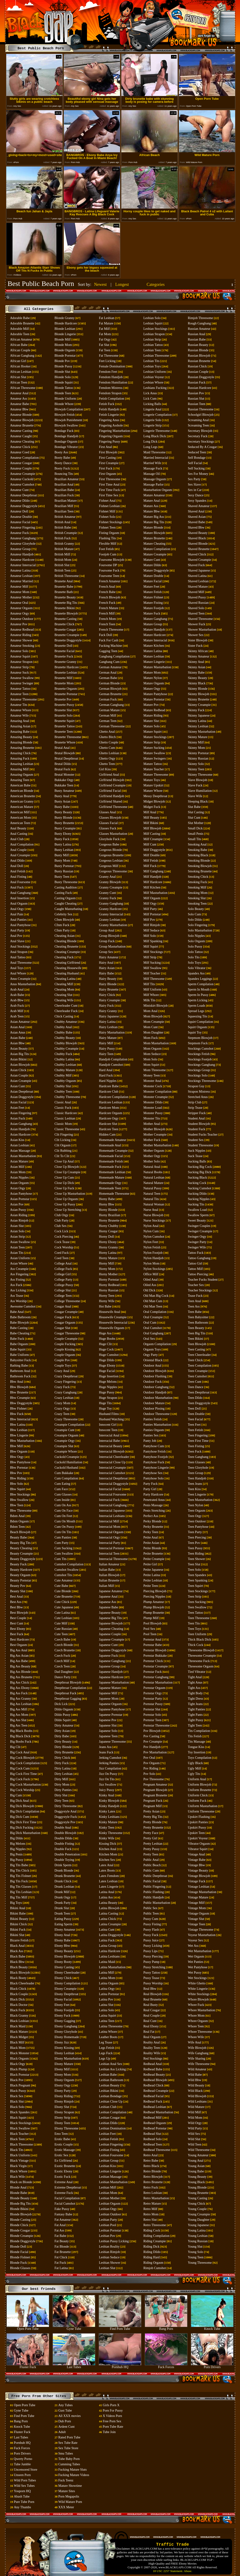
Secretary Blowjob (200, 431)
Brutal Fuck (62, 769)
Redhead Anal (152, 2064)
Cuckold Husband (66, 1467)
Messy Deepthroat (155, 796)
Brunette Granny (65, 662)
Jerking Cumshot (110, 1757)
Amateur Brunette (22, 425)
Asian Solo (17, 1231)
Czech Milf (62, 1661)
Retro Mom (151, 2214)
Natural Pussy (152, 1188)
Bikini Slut (17, 1935)
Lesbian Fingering (111, 2144)
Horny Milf (106, 1263)
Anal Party (17, 930)
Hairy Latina (107, 1021)
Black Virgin (18, 2166)
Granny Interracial (111, 914)
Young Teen (196, 2257)
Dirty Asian (62, 1731)
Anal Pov (16, 936)
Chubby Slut (63, 1086)
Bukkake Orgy (64, 780)
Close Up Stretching (68, 1210)
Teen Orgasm (196, 1510)
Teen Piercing (197, 1537)
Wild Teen (194, 2144)
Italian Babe (107, 1569)
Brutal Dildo (63, 764)
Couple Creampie (66, 1338)
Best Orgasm (18, 1645)
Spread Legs (196, 1011)
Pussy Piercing (153, 1956)
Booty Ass (61, 452)
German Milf (107, 715)
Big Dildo (16, 1838)
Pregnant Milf (152, 1806)
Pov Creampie (152, 1741)
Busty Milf (62, 855)
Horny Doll (106, 1236)
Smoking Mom (197, 893)
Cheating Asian (65, 936)
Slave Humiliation (200, 790)
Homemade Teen (110, 1188)
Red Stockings (152, 2058)
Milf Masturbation (155, 893)
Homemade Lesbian (112, 1172)
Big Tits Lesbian (21, 1892)
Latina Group (107, 1945)
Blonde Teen (63, 393)
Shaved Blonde (198, 543)
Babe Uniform (19, 1355)
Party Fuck (150, 1483)
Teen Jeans (195, 1483)
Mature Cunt (151, 559)
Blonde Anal (18, 2187)
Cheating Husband (67, 973)
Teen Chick (195, 1360)
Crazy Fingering (65, 1381)
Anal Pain (16, 914)
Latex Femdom (109, 1876)
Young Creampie (199, 2214)
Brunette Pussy (64, 705)
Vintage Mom (197, 1908)
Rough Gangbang (199, 323)
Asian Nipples (19, 1177)
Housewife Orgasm (111, 1328)
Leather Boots (108, 2037)
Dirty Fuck (62, 1763)
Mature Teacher (153, 769)
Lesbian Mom (108, 2193)
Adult (62, 2432)
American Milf (20, 812)
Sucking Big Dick (199, 1172)
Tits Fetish (195, 1736)
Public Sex (150, 1908)
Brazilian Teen (64, 511)
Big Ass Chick (19, 1682)
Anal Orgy (17, 909)
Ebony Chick (63, 1978)
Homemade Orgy (110, 1183)
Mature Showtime (70, 2485)
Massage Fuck (152, 468)
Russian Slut (196, 398)
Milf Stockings (153, 952)
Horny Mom (107, 1269)
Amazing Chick (20, 753)
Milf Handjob (152, 876)
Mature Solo (151, 726)
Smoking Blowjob (200, 866)
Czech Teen (62, 1666)
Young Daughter (198, 2219)
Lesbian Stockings (155, 328)
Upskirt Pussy (197, 1827)
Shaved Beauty (197, 533)
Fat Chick (61, 2257)
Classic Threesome (67, 1129)
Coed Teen (62, 1258)
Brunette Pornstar (66, 694)
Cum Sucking (64, 1548)
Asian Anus (17, 1032)
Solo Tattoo (195, 952)
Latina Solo (106, 2010)
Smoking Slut (197, 898)
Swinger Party (197, 1242)
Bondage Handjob (66, 436)
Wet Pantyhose (197, 1967)
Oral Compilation (154, 1312)
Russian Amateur (199, 328)
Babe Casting (19, 1328)
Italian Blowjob (109, 1575)
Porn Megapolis (68, 2496)
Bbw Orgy (17, 1457)
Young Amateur (198, 2155)
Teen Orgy (195, 1516)
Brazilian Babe (64, 490)
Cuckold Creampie (67, 1457)
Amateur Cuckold (21, 479)
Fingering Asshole (111, 425)
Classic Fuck (63, 1107)
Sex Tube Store (68, 2448)
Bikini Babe (18, 1913)
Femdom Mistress (111, 388)
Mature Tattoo (152, 764)
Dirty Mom (62, 1784)
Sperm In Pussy (198, 995)
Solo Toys (194, 962)
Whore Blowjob (198, 1999)
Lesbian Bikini (108, 2091)
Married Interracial (155, 457)
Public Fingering (154, 1886)
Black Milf (17, 2042)
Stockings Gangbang (201, 1064)
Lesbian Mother (109, 2198)
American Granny (22, 801)
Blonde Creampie (21, 2236)
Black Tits (16, 2150)
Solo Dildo (195, 919)
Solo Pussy (195, 946)
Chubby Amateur (66, 1021)
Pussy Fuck (150, 1935)
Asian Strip (17, 1236)
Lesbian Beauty (109, 2085)
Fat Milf (104, 328)
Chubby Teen (63, 1091)
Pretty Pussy (151, 1849)
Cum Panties (63, 1537)
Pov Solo (149, 1774)
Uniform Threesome (201, 1811)
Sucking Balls (197, 1161)
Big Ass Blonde (20, 1672)
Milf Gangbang (153, 871)
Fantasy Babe (63, 2214)
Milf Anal (149, 812)
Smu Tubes (65, 2453)
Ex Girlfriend (63, 2160)
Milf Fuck (149, 866)
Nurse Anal (150, 1210)
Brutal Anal (62, 748)
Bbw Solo (16, 1483)
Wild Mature (196, 2107)
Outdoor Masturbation (158, 1398)
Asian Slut (17, 1226)
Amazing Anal (19, 721)
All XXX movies (69, 2416)
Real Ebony (151, 2026)
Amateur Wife (19, 715)
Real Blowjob (152, 1994)
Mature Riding (153, 715)
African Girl (18, 361)
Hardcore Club (108, 1091)
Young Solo (195, 2252)
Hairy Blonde (108, 984)
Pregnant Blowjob (155, 1790)
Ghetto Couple (108, 742)
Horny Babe (107, 1199)
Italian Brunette (109, 1580)
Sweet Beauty (197, 1220)
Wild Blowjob (197, 2096)
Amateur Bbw (19, 409)
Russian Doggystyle (201, 377)
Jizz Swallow (107, 1784)
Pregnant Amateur (155, 1784)
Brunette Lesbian (66, 672)
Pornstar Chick (153, 1661)
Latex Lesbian (108, 1881)
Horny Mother (108, 1274)
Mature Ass (150, 506)
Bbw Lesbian (18, 1430)
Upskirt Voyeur (198, 1838)
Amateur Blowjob (22, 420)
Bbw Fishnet (18, 1408)
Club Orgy (61, 1215)
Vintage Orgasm (198, 1913)
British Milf (62, 554)
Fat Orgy (105, 339)
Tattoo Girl (195, 1263)
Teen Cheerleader (199, 1355)
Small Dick (195, 828)
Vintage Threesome (200, 1929)
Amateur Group (20, 549)
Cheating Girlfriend (67, 962)
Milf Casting (151, 833)
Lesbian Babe (108, 2074)
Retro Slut (150, 2219)
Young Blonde (197, 2187)
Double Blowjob (65, 1833)
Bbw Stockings (20, 1494)
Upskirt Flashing (199, 1817)
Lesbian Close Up (110, 2101)
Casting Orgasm (65, 898)
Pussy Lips (150, 1951)
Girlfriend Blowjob (111, 780)
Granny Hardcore (110, 909)
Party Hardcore (153, 1494)
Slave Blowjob (197, 780)
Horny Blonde (108, 1210)
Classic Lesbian (65, 1118)
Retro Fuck (150, 2187)
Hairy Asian (107, 968)
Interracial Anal (109, 1435)
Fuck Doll (105, 635)
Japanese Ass (107, 1602)
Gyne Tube (74, 2327)
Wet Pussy (194, 1972)
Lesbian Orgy (108, 2209)
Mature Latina (152, 651)
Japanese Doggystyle (113, 1650)
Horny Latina (107, 1252)
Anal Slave (17, 941)
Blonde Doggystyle (23, 2241)
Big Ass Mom (19, 1714)
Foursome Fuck (109, 570)
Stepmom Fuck (198, 1043)
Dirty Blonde (63, 1747)
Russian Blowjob (199, 355)
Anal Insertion (19, 898)
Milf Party (150, 909)
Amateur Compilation (24, 457)
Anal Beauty (18, 828)
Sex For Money (198, 474)
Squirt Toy (195, 1032)
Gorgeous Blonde (110, 850)
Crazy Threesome (66, 1419)
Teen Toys (194, 1629)
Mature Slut (151, 721)
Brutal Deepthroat (66, 758)
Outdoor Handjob (154, 1392)
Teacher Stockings (200, 1290)
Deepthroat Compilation (70, 1688)
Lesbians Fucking (155, 388)
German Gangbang (111, 705)
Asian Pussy (18, 1210)
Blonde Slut (62, 371)
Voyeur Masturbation (201, 1935)
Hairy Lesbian (108, 1027)
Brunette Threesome (68, 737)
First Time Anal (109, 484)
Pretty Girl (150, 1838)
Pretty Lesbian (152, 1843)
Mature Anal (151, 500)
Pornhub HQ (120, 2366)
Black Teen (17, 2139)
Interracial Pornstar (111, 1548)
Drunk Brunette (65, 1876)
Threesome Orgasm (201, 1666)
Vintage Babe (197, 1860)
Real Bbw (149, 1988)
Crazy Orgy (62, 1408)
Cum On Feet (63, 1516)
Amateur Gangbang (23, 538)
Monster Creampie (155, 1097)
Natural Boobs (152, 1172)
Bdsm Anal (17, 1516)
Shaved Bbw (196, 527)
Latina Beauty (108, 1902)
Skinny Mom (196, 748)
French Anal (107, 586)
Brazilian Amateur (67, 479)
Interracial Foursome (112, 1494)
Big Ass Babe (19, 1661)
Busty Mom (62, 860)
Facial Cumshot (65, 2203)
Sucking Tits (196, 1204)
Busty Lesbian (64, 850)
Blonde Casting (20, 2219)
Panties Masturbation (157, 1424)
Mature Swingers (154, 758)
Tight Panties (196, 1709)
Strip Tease (195, 1107)
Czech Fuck (62, 1655)
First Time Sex (108, 495)
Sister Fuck (195, 645)
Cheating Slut (64, 995)
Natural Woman (153, 1204)
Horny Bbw (106, 1204)
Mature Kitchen (153, 645)
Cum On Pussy (64, 1526)
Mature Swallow (154, 753)
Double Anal (63, 1827)
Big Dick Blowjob (22, 1806)
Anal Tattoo (17, 957)
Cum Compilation (66, 1478)
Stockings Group (199, 1070)
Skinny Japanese (199, 715)
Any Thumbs (22, 2507)
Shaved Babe (196, 522)
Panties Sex (151, 1435)
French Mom (107, 619)
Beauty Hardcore (21, 1569)
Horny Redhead (109, 1285)
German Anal (107, 672)
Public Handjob (153, 1897)
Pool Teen (149, 1634)
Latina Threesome (111, 2026)
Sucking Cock (197, 1183)
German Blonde (109, 683)
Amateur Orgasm (21, 608)
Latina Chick (107, 1919)
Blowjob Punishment (68, 420)
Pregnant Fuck (152, 1800)
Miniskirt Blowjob (155, 1005)
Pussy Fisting (152, 1924)
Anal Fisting (18, 876)
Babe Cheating (19, 1333)
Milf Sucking (152, 962)
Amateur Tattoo (20, 688)
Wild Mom (195, 2117)
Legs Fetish (106, 2048)
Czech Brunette (65, 1650)
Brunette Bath (64, 592)
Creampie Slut (64, 1446)
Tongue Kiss (196, 1747)
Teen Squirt (195, 1586)
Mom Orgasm (152, 1048)
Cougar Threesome (67, 1333)
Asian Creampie (20, 1081)
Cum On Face (64, 1510)
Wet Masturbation (199, 1951)
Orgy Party (150, 1355)
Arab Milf (16, 1011)
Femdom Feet (108, 371)
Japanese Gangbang (112, 1661)
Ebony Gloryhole (66, 2031)
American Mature (21, 807)
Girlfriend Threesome (113, 807)
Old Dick (149, 1290)
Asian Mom (18, 1172)
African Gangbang (22, 355)
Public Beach (152, 1865)
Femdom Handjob (111, 377)
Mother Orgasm (153, 1150)
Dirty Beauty (63, 1741)
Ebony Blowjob (65, 1956)
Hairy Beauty (107, 979)
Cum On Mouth (65, 1521)
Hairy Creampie (109, 1000)
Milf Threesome (153, 979)
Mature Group (152, 624)
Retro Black (151, 2166)
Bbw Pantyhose (20, 1462)
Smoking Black (198, 855)
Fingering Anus (109, 420)
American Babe (20, 785)
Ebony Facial (63, 1999)
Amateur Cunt (19, 490)
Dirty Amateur (64, 1725)
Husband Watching (111, 1419)
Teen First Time (198, 1441)
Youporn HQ (22, 2491)
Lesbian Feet (107, 2133)
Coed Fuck (62, 1252)
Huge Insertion (109, 1376)
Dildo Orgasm (64, 1709)
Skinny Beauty (197, 678)
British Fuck (63, 538)
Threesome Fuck (199, 1661)
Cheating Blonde (66, 941)
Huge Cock (106, 1349)
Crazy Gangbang (65, 1392)
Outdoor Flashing (154, 1376)
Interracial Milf (109, 1521)
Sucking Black (197, 1177)
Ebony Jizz (62, 2042)
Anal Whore (18, 973)
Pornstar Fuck (152, 1672)
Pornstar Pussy (153, 1704)
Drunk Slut (62, 1908)
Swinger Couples (199, 1226)
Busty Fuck (62, 839)
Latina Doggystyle (111, 1935)
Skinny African (198, 651)
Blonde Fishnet (20, 2257)
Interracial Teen (109, 1553)
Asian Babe (17, 1038)
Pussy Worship (153, 1983)
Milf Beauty (151, 817)
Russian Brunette (199, 361)
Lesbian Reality (109, 2246)
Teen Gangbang (198, 1457)
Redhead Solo (152, 2139)
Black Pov (17, 2080)
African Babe (19, 345)
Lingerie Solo (152, 420)
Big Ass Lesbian (21, 1704)
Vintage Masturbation (202, 1892)
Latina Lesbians (109, 1956)
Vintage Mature (198, 1897)
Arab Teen (17, 1016)
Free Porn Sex (112, 2421)
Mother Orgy (151, 1156)
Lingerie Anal (152, 409)
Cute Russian (63, 1629)
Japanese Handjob (111, 1672)
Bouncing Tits (64, 474)
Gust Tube (65, 2410)
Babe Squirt (18, 1349)
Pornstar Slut (151, 1709)
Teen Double (196, 1414)
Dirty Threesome (66, 1806)
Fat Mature (106, 323)
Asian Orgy (17, 1188)
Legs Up (104, 2058)
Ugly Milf (194, 1768)
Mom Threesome (154, 1070)
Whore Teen (196, 2026)
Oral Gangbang (153, 1333)
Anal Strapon (18, 952)
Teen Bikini (195, 1338)
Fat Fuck (60, 2262)
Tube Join (109, 2432)
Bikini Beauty (19, 1919)
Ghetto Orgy (107, 758)
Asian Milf (17, 1167)
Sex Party (194, 479)
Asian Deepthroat (21, 1091)
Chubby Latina (64, 1059)
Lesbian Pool (107, 2225)
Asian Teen (17, 1247)
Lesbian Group (109, 2160)
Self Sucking (196, 468)
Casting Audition (66, 887)
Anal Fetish (17, 871)
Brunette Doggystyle (68, 640)
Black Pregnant (20, 2085)
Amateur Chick (20, 447)
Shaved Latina (197, 576)
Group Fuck (107, 941)
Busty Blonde (64, 817)
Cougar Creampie (66, 1312)
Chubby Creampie (66, 1048)
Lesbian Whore (153, 382)
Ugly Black (195, 1763)
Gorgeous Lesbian (111, 860)
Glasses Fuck (107, 828)
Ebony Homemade (67, 2037)
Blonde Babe (18, 2193)
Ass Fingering (19, 1274)
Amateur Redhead (22, 629)
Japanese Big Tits (110, 1618)
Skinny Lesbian (198, 726)
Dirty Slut (61, 1795)
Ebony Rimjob (64, 2101)
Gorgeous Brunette (111, 855)
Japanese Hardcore (111, 1677)
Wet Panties (195, 1962)
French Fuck (107, 602)
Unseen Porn (22, 2475)
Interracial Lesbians (112, 1516)
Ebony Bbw (62, 1945)
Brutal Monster (64, 774)
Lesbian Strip (152, 339)
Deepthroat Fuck (65, 1693)
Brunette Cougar (65, 629)
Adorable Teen (19, 334)
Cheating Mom (64, 989)
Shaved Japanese (199, 570)
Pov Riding (150, 1768)
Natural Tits (151, 1199)
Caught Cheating (66, 903)
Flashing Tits (107, 538)
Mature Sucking (153, 748)
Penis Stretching (154, 1510)
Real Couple (151, 2015)
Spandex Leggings (200, 979)
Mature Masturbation (157, 667)
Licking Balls (152, 404)
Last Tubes (74, 2366)
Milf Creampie (153, 839)
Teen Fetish (195, 1430)
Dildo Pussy (62, 1714)
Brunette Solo (64, 715)
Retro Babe (150, 2160)
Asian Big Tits (19, 1054)
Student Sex (196, 1140)
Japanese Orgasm (110, 1704)
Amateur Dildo (20, 500)
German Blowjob (110, 688)
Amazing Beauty (21, 737)
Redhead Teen (152, 2144)
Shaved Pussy (197, 597)
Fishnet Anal (107, 500)
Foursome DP (108, 565)
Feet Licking (107, 361)
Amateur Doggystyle (23, 506)
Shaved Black (197, 538)
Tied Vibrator (196, 1672)
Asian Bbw (17, 1043)
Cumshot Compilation (69, 1564)
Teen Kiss (194, 1489)
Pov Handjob (152, 1747)
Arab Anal (17, 989)
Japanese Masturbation (114, 1682)
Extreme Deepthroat (68, 2187)
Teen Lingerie (197, 1494)
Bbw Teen (16, 1505)
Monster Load (152, 1107)
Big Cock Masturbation (25, 1784)
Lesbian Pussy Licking (114, 2241)
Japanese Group (109, 1666)
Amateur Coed (19, 452)
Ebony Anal (62, 1935)
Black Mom (18, 2048)
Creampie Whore (66, 1451)
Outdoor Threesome (156, 1414)
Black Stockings (20, 2123)
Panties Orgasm (153, 1430)
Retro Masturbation (156, 2198)
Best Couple (18, 1618)
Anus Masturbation (22, 984)
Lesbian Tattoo (153, 345)
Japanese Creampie (111, 1639)
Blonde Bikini (19, 2209)
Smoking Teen (197, 903)
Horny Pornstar (109, 1279)
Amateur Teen (19, 694)
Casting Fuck (63, 893)
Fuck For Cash (108, 640)
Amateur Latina (20, 570)
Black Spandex (20, 2112)
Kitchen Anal (107, 1849)
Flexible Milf (107, 543)
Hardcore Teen (108, 1129)
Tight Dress (195, 1698)
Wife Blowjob (197, 2048)
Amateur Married (21, 581)
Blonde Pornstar (65, 355)
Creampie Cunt (64, 1430)
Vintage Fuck (196, 1881)
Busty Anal (62, 796)
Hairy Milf (106, 1043)
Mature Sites (66, 2491)
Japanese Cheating (111, 1629)
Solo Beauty (196, 909)
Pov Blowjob (152, 1731)
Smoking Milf (197, 887)
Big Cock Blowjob (22, 1757)
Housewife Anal (109, 1312)
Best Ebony (17, 1629)
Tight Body (195, 1693)
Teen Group (195, 1473)
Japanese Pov (107, 1720)
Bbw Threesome (21, 1510)
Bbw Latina (17, 1424)
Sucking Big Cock (200, 1167)
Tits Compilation (199, 1731)
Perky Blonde (152, 1521)
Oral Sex (149, 1338)
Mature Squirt (152, 731)
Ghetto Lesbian (109, 753)
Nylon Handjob (153, 1258)
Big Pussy (16, 1860)
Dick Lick (61, 1704)
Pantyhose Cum (153, 1446)
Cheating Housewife (68, 968)
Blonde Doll (18, 2246)
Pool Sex (149, 1629)
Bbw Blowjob (19, 1387)
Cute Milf (61, 1623)
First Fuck (105, 468)
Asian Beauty (19, 1048)
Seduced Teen (197, 452)
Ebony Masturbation (68, 2058)
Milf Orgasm (151, 898)
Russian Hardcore (199, 388)
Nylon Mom (151, 1263)
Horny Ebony (108, 1242)
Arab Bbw (17, 1000)
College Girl (63, 1274)
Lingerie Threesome (156, 431)
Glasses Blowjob (110, 817)
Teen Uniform (197, 1634)
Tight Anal (195, 1677)
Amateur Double (21, 517)
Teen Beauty (196, 1328)
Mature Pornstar (154, 699)
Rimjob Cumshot (154, 2268)
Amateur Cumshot (22, 484)
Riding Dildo (152, 2252)
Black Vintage (19, 2160)
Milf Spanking (152, 941)
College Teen (63, 1295)
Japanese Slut (108, 1725)
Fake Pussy (62, 2209)
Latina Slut (106, 2005)
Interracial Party (109, 1543)
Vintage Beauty (198, 1870)
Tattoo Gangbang (199, 1258)
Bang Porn (166, 2327)
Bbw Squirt (17, 1489)
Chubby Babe (64, 1032)
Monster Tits (151, 1118)
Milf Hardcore (152, 882)
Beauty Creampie (21, 1553)
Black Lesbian (19, 2021)
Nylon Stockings (154, 1269)
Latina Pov (106, 1999)
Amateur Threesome (23, 699)
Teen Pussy (195, 1548)
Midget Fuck (151, 807)
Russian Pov (196, 393)
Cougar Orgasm (65, 1322)
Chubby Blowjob (66, 1043)
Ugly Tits (194, 1774)
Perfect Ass (150, 1516)
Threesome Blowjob (201, 1650)
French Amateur (109, 581)
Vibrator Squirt (197, 1849)
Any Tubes (65, 2405)
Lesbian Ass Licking (112, 2069)
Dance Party (63, 1677)
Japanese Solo (108, 1731)
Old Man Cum (152, 1301)
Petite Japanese (153, 1569)
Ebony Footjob (64, 2010)
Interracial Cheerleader (114, 1457)
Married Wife (152, 463)
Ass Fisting (17, 1279)
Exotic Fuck (62, 2176)
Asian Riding (18, 1215)
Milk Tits (149, 1000)
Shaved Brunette (199, 549)
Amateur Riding (20, 635)
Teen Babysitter (198, 1317)
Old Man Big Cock (155, 1295)
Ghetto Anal (107, 731)
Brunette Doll (64, 645)
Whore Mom (196, 2015)
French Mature (108, 608)
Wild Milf (194, 2112)
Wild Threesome (199, 2150)
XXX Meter (66, 2507)
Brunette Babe (64, 586)
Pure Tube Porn (24, 2502)
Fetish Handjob (109, 409)
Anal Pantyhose (20, 925)
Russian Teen (196, 404)
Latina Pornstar (109, 1994)
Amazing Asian (20, 726)
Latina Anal (106, 1892)
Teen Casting (196, 1349)
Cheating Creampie (67, 952)
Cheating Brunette (66, 946)
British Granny (64, 543)
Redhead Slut (152, 2133)
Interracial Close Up (112, 1462)
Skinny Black (197, 683)
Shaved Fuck (196, 565)
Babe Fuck (17, 1338)
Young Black (196, 2182)
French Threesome (111, 629)
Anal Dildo (17, 860)
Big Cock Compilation (25, 1763)
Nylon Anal (151, 1226)
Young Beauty (197, 2176)
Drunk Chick (63, 1881)
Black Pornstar (19, 2074)
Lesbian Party (108, 2219)
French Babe (107, 592)
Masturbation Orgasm (157, 490)
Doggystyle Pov (65, 1822)
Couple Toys (63, 1365)
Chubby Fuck (63, 1054)
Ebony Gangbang (66, 2026)
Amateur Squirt (20, 656)
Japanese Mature (110, 1688)
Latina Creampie (110, 1924)
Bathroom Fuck (20, 1376)
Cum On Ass (63, 1505)
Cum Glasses (63, 1494)
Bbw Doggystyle (21, 1403)
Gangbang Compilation (114, 656)
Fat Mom (105, 334)
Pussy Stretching (154, 1967)
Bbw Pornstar (19, 1467)
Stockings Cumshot (200, 1048)
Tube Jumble (22, 2464)
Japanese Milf (108, 1693)
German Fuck (108, 699)
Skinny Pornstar (198, 753)
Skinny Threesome (200, 774)
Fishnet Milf (107, 511)
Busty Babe (62, 807)
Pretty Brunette (153, 1827)
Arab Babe (17, 995)
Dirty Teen (62, 1800)
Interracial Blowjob (111, 1451)
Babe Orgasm (19, 1344)
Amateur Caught (21, 436)
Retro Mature (152, 2203)
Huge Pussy (107, 1392)
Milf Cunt (149, 844)
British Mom (63, 559)
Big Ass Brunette (21, 1677)
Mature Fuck (151, 613)
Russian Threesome (201, 409)
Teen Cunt (194, 1381)
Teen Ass (194, 1306)
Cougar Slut (62, 1328)
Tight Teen (195, 1725)
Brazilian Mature (66, 500)
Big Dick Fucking (21, 1827)
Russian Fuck (197, 382)
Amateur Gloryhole (23, 543)
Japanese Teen (108, 1736)
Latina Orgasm (108, 1983)
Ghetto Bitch (107, 737)
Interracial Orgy (109, 1537)
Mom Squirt (151, 1064)
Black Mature (19, 2031)
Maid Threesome (154, 452)
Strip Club (194, 1102)
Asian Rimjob (19, 1220)
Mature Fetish (152, 592)
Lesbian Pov (107, 2236)
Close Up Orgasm (66, 1199)
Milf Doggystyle (154, 850)
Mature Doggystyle (156, 570)
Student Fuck (196, 1129)
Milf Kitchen (151, 887)
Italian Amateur (109, 1564)
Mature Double (153, 576)
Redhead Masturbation (158, 2112)
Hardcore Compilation (113, 1097)
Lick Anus (150, 393)
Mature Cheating (154, 543)
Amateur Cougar (21, 463)
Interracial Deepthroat (113, 1478)
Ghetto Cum (107, 748)
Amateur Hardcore (22, 559)
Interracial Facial (110, 1489)
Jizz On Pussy (108, 1774)
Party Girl (149, 1489)
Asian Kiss (17, 1140)
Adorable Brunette (22, 323)
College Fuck (63, 1269)
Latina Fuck (107, 1940)
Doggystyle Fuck (66, 1817)
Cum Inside (62, 1500)
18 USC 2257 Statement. (168, 2571)
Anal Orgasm (19, 903)
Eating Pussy (63, 1919)
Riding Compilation (156, 2236)
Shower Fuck (196, 624)
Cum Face (61, 1489)
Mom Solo (150, 1059)
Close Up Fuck (64, 1188)
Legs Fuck (106, 2053)
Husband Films (109, 1414)
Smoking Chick (198, 876)
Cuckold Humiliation (68, 1462)
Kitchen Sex (107, 1860)
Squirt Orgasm (197, 1027)
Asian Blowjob (20, 1064)
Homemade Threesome (114, 1193)
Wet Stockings (197, 1978)
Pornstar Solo (152, 1714)
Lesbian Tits (151, 361)
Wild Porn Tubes (25, 2480)
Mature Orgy (151, 688)
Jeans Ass (105, 1747)
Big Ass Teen (18, 1725)
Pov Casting (151, 1736)
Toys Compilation (199, 1757)
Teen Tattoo (195, 1612)
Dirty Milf (61, 1779)
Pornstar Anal (152, 1639)
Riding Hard (151, 2257)
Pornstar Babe (152, 1645)
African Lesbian (20, 371)
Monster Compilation (157, 1091)
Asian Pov (17, 1204)
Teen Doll (194, 1408)
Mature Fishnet (153, 597)
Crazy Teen (62, 1414)
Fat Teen (104, 350)
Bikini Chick (18, 1924)
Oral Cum (149, 1322)
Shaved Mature (198, 586)
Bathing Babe (19, 1365)
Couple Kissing (65, 1349)
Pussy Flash (151, 1929)
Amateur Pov (18, 624)
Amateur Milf (19, 586)
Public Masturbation (156, 1902)
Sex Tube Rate (67, 2443)
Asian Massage (20, 1150)
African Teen (18, 382)
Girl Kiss (105, 769)
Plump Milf (151, 1618)
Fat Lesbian (106, 318)
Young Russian (198, 2241)
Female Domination (112, 366)
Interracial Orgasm (111, 1532)
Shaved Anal (196, 511)
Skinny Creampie (199, 705)
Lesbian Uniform (154, 371)
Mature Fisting (153, 602)
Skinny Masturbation (201, 731)
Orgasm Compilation (157, 1344)
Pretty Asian (151, 1811)
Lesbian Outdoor (110, 2214)
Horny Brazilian (109, 1215)
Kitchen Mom (108, 1854)
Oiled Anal (150, 1279)
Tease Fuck (195, 1295)
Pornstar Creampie (155, 1666)
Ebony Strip (62, 2117)
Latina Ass (106, 1897)
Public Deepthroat (155, 1876)
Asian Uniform (20, 1258)
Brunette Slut (63, 710)
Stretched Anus (198, 1097)
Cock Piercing (64, 1236)
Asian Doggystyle (22, 1097)
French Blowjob (109, 597)
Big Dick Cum (19, 1817)
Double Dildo (64, 1838)
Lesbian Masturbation (113, 2182)
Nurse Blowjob (153, 1215)
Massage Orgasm (154, 479)
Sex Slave (194, 484)
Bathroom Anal (20, 1371)
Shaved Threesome (200, 619)
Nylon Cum (151, 1231)
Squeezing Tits (197, 1016)
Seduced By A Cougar (202, 447)
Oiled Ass (149, 1285)
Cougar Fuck (63, 1317)
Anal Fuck (17, 887)
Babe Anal (17, 1312)
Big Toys (16, 1902)
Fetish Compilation (111, 398)
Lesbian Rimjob (109, 2252)
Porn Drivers (212, 2366)
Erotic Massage (65, 2150)
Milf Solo (149, 936)
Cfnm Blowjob (64, 919)
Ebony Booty (63, 1962)
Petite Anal (150, 1537)
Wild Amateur (197, 2069)
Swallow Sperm (198, 1215)
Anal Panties (18, 919)
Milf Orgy (150, 903)
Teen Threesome (198, 1618)
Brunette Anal (64, 581)
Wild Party (195, 2128)
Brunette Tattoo (65, 726)
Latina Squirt (107, 2015)
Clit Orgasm (63, 1145)
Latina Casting (108, 1913)
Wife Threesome (199, 2064)
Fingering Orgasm (111, 436)
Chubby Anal (63, 1027)
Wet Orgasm (196, 1956)
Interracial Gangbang (113, 1505)
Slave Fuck (195, 785)
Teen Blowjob (197, 1344)
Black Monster (19, 2053)
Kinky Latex (107, 1811)
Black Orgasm (19, 2058)
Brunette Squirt (65, 721)
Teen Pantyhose (198, 1526)
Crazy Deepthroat (66, 1376)
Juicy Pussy (106, 1790)
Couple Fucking (65, 1344)
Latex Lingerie (108, 1886)
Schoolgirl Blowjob (201, 414)
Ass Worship (18, 1301)
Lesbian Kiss (107, 2166)
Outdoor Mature (154, 1403)
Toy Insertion (196, 1752)
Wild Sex (194, 2133)
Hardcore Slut (108, 1124)
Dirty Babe (62, 1736)
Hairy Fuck (106, 1005)
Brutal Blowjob (65, 753)
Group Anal (106, 930)
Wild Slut (194, 2139)
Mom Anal (150, 1011)
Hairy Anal (106, 962)
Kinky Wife (106, 1838)
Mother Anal (151, 1124)
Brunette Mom (64, 683)
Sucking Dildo (197, 1193)
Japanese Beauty (110, 1612)
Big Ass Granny (20, 1698)
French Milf (107, 613)
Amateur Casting (21, 431)
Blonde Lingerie (65, 334)
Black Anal (17, 1945)
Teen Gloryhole (198, 1467)
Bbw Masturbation (22, 1441)
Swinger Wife (197, 1247)
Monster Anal (152, 1081)
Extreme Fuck (64, 2193)
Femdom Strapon (110, 393)
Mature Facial (152, 581)
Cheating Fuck (64, 957)
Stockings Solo (197, 1075)
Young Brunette (198, 2193)
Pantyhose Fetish (154, 1451)
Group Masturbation (112, 946)
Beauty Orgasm (20, 1575)
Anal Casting (18, 833)
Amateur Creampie (22, 474)
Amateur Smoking (22, 645)
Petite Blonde (152, 1548)
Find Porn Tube (120, 2327)
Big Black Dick (20, 1736)
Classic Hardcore (66, 1113)
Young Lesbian (198, 2236)
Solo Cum (194, 914)
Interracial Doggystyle (113, 1483)
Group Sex (106, 952)
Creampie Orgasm (66, 1435)
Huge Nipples (108, 1387)
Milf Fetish (150, 860)
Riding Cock (151, 2230)
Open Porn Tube (28, 2327)
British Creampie (66, 533)
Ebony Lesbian (64, 2053)
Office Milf (150, 1274)
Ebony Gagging (65, 2021)
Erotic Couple (64, 2144)
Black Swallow (20, 2128)
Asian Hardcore (20, 1134)
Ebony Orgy (63, 2085)
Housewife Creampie (113, 1317)
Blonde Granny (65, 318)
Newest (100, 284)
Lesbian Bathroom (111, 2080)
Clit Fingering (64, 1134)
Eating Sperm (64, 1924)
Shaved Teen (196, 613)
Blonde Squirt (64, 382)
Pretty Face (150, 1833)
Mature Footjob (153, 608)
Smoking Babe (197, 850)
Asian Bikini (18, 1059)
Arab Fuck (17, 1005)
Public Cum (151, 1870)
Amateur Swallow (22, 678)
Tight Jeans (195, 1704)
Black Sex (16, 2096)
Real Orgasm (151, 2037)
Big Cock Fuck (20, 1779)
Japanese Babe (108, 1607)
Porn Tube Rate (113, 2426)
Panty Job (149, 1441)
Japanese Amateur (111, 1591)
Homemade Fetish (111, 1161)
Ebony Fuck (62, 2015)
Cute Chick (62, 1602)
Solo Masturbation (200, 930)
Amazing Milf (19, 769)
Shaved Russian (198, 602)
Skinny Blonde (197, 688)
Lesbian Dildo (108, 2123)
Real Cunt (149, 2021)
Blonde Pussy (64, 366)
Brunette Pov (63, 699)
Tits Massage (196, 1741)
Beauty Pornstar (20, 1580)
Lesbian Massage (110, 2176)
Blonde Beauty (20, 2198)
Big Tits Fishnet (20, 1876)
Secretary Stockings (201, 441)
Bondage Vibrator (66, 447)
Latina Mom (107, 1978)
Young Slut (195, 2246)
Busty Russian (64, 871)
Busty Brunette (64, 823)
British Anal (62, 522)
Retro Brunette (153, 2182)
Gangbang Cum (109, 662)
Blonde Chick (19, 2225)
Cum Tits (61, 1559)
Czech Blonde (64, 1645)
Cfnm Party (62, 930)
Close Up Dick (64, 1183)
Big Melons (17, 1843)
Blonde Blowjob (21, 2214)
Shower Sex (196, 635)
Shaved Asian (197, 517)
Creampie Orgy (65, 1441)
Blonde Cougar (20, 2230)
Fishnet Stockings (110, 522)
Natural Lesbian (153, 1177)
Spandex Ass (196, 973)
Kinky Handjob (109, 1806)
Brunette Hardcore (67, 667)
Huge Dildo (106, 1360)
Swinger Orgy (197, 1236)
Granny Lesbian (109, 919)
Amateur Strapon (21, 662)
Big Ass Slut (18, 1720)
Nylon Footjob (153, 1252)
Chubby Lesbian (65, 1064)
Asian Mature (19, 1161)
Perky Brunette (153, 1526)
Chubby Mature (65, 1070)
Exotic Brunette (65, 2166)
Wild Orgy (195, 2123)
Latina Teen (106, 2021)
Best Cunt (16, 1623)
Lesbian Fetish (108, 2139)
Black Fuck (17, 2010)
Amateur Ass (18, 398)
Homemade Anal (110, 1145)
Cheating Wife (64, 1000)
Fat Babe (60, 2236)
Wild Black (195, 2091)
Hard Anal (106, 1070)
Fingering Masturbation (114, 431)
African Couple (20, 350)
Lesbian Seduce (109, 2257)
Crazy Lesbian (64, 1398)
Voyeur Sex (195, 1940)
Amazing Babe (20, 731)
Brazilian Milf (64, 506)
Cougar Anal (63, 1306)
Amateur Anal (19, 393)
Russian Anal (196, 334)
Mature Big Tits (153, 522)
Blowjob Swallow (66, 425)
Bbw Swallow (19, 1500)
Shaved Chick (197, 554)
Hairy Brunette (109, 989)
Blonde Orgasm (65, 350)
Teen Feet (194, 1424)
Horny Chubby (109, 1226)
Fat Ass (59, 2230)
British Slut (62, 565)
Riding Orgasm (153, 2262)
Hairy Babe (106, 973)
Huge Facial (107, 1371)
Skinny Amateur (198, 656)
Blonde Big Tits (20, 2203)
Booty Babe (62, 457)
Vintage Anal (196, 1854)
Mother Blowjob (154, 1129)
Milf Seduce (151, 930)
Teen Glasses (196, 1462)
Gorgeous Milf (108, 866)
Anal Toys (16, 968)
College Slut (63, 1290)
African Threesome (22, 388)
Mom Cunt (150, 1027)
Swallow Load (197, 1210)
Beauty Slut (17, 1591)
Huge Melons (108, 1381)
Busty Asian (62, 801)
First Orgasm (107, 474)
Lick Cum (149, 398)
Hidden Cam (107, 1134)
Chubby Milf (63, 1075)
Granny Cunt (107, 893)
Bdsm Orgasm (19, 1521)
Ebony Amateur (65, 1929)
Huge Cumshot (109, 1355)
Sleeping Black (198, 801)
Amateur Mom (19, 592)
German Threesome (112, 726)
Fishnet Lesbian (109, 506)
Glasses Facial (108, 823)
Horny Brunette (109, 1220)
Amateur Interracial (23, 565)
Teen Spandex (197, 1575)
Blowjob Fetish (65, 414)
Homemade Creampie (113, 1150)
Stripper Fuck (197, 1113)
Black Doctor (19, 2005)
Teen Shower (196, 1559)
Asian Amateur (20, 1021)
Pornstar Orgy (152, 1693)
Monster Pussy (153, 1113)
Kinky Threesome (110, 1833)
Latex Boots (107, 1870)
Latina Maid (107, 1962)
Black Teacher (19, 2133)
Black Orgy (17, 2064)
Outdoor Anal (152, 1365)
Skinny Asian (196, 667)
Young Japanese (198, 2225)
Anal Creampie (20, 855)
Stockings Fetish (199, 1054)
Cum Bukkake (64, 1473)
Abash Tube (21, 2496)
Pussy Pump (151, 1962)
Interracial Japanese (112, 1510)
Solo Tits (194, 957)
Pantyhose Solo (153, 1478)
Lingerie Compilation (157, 414)
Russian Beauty (198, 345)
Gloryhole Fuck (109, 839)
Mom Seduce (152, 1054)
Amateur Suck (19, 672)
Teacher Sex (196, 1285)
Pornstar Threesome (156, 1725)
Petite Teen (150, 1586)
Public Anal (151, 1860)
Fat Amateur (63, 2219)
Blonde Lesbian (65, 328)
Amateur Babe (19, 404)
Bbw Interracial (20, 1419)
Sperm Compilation (201, 984)
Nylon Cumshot (153, 1236)
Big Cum (16, 1795)
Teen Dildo (195, 1398)
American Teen (20, 823)
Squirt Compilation (200, 1021)
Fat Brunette (63, 2252)
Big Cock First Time (23, 1774)
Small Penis (196, 833)
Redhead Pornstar (155, 2128)
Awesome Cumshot (23, 1306)
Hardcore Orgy (109, 1118)
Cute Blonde (63, 1591)
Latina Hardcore (109, 1951)
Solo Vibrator (197, 968)
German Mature (109, 710)
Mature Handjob (154, 629)
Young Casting (197, 2198)
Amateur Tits (18, 705)
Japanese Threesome (112, 1741)
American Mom (20, 817)
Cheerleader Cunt (66, 1005)
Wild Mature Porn (70, 2502)
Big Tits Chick (19, 1870)
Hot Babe (105, 1306)
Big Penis (16, 1854)
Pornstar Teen (152, 1720)
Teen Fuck (195, 1451)
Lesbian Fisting (109, 2150)
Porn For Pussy (113, 2410)
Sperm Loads (196, 1005)
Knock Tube (212, 2327)
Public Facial (152, 1881)
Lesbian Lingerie (110, 2171)
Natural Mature (153, 1183)
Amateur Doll (19, 511)
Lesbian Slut (107, 2268)
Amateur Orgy (19, 613)
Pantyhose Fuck (153, 1462)
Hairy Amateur (109, 957)
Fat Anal (60, 2225)
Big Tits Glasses (20, 1886)
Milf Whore (151, 995)
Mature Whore (153, 790)
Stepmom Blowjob (200, 1038)
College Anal (63, 1263)
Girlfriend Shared (110, 801)
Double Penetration (67, 1854)
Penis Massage (153, 1505)
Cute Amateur (64, 1580)
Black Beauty (19, 1967)
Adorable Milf (19, 328)
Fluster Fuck (28, 2366)
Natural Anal (151, 1167)
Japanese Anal (108, 1596)
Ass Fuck (16, 1285)
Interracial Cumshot (112, 1473)
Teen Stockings (198, 1591)
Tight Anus (195, 1682)
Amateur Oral (19, 602)
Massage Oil (151, 474)
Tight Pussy (195, 1720)
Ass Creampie (19, 1269)
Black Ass (16, 1951)
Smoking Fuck (197, 882)
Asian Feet (17, 1107)
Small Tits (194, 839)
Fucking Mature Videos (73, 2475)
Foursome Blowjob (111, 559)
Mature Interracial (155, 640)
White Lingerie (198, 1988)
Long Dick (150, 441)
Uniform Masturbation (202, 1806)
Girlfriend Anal (109, 774)
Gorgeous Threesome (113, 871)
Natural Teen (151, 1193)
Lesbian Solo (152, 318)
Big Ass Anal (18, 1650)
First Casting (107, 457)
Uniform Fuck (197, 1800)
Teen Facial (195, 1419)
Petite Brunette (153, 1553)
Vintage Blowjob (199, 1876)
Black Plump (18, 2069)
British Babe (63, 527)
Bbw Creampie (20, 1398)
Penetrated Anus (154, 1500)
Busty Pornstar (64, 866)
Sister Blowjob (197, 640)
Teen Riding (196, 1553)
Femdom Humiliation (113, 382)
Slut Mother (196, 823)
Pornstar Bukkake (155, 1655)
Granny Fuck (107, 898)
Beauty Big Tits (20, 1543)
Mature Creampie (154, 554)
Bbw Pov (16, 1473)
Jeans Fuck (106, 1752)
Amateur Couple (21, 468)
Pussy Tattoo (151, 1972)
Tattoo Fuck (196, 1252)
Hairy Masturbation (112, 1032)
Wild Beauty (196, 2085)
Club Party (62, 1220)
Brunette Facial (65, 651)
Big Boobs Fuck (20, 1741)
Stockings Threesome (202, 1081)
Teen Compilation (199, 1365)
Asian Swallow (20, 1242)
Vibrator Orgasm (199, 1843)
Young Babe (196, 2171)
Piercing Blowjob (154, 1591)
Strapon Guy (196, 1086)
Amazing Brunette (22, 748)
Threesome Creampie (202, 1655)
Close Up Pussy (65, 1204)
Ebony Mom (63, 2074)
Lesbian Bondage (110, 2096)
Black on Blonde (21, 2182)
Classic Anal (63, 1102)
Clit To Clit (62, 1156)
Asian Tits (16, 1252)
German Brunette (110, 694)
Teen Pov (194, 1543)
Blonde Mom (63, 345)
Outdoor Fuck (152, 1381)
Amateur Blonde (21, 414)
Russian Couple (198, 371)
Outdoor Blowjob (154, 1371)
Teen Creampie (198, 1371)
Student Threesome (200, 1145)
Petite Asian (151, 1543)
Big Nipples (18, 1849)
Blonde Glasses (20, 2268)
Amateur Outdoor (21, 619)
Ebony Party (63, 2091)
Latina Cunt (107, 1929)
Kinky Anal (106, 1795)
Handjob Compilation (113, 1059)
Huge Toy (105, 1408)
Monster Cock (152, 1086)
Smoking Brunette (200, 871)
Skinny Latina (197, 721)
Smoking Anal (197, 844)
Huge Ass (105, 1333)
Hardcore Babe (109, 1086)
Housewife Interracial (113, 1322)
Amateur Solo (19, 651)
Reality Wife (151, 2053)
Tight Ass (194, 1688)
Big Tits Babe (19, 1865)
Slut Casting (196, 812)
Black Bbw (17, 1962)
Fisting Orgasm (109, 533)
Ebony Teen (62, 2123)
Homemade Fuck (110, 1167)
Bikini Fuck (18, 1929)
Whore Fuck (196, 2005)
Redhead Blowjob (155, 2080)
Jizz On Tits (107, 1779)
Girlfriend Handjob (111, 796)
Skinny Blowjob (198, 694)
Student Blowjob (199, 1124)
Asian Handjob (20, 1129)
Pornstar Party (152, 1698)
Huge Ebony (107, 1365)
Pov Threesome (153, 1779)
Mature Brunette (154, 538)
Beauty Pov (17, 1586)
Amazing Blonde (21, 742)
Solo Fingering (197, 925)
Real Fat (148, 2031)
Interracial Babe (109, 1441)
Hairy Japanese (109, 1016)
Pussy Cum (150, 1919)
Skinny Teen (196, 769)
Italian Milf (106, 1586)
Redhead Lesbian (154, 2107)
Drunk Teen (62, 1913)
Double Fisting (64, 1843)
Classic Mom (63, 1124)
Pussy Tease (151, 1978)
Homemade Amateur (112, 1140)
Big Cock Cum (20, 1768)
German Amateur (110, 667)
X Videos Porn (112, 2416)
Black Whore (18, 2171)
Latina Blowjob (109, 1908)
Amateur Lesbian (21, 576)
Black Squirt (18, 2117)
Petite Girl (150, 1564)
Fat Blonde (62, 2246)
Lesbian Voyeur (153, 377)
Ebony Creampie (65, 1988)
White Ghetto (197, 1983)
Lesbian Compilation (113, 2112)
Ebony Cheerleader (67, 1972)
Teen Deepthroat (199, 1392)
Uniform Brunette (199, 1790)
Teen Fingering (198, 1435)
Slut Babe (194, 807)
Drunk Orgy (62, 1897)
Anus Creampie (20, 979)
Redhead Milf (152, 2117)
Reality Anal (151, 2042)
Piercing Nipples (154, 1596)
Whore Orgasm (198, 2021)
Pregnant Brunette (155, 1795)
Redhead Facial (153, 2096)
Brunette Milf (64, 678)
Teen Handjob (197, 1478)
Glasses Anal (107, 812)
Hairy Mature (108, 1038)
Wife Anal (194, 2042)
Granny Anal (107, 876)
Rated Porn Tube (69, 2437)
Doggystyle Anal (66, 1811)
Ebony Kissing (64, 2048)
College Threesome (67, 1301)
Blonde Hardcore (66, 323)
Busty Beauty (63, 812)
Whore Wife (196, 2037)
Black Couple (19, 1994)
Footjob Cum (107, 554)
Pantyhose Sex (153, 1473)
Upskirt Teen (196, 1833)
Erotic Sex (61, 2155)
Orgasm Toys (152, 1349)
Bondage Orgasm (66, 441)
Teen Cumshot (197, 1376)
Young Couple (197, 2209)
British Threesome (67, 576)
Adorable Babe (20, 318)
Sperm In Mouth (199, 989)
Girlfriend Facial (110, 790)
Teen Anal (194, 1301)
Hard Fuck (106, 1075)
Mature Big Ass (153, 517)
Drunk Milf (62, 1892)
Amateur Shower (21, 640)
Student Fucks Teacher (203, 1134)
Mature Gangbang (155, 619)
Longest (122, 284)
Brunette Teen (64, 731)
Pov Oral (149, 1757)
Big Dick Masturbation (25, 1833)
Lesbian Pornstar (110, 2230)
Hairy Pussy (107, 1048)
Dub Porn (64, 2421)
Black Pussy (18, 2091)
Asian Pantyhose (21, 1193)
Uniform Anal (197, 1779)
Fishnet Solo (107, 517)
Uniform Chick (198, 1795)
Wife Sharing (196, 2058)
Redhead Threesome (156, 2150)
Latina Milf (106, 1972)
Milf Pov (149, 919)
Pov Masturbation (155, 1752)
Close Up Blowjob (67, 1167)
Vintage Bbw (196, 1865)
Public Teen (151, 1913)
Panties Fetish (152, 1419)
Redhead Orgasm (154, 2123)
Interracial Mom (109, 1526)
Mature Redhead (154, 710)
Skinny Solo (196, 764)
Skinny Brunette (198, 699)
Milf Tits (149, 984)
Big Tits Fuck (19, 1881)
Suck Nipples (196, 1150)
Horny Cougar (108, 1231)
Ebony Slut (62, 2107)
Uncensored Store (25, 2469)
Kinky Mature (108, 1822)
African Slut (18, 377)
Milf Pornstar (152, 914)
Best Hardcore (19, 1639)
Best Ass (16, 1602)
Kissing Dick (107, 1843)
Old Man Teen (152, 1306)
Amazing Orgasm (21, 774)
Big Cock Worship (22, 1790)
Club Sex (61, 1226)
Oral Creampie (153, 1317)
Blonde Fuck (18, 2262)
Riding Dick (151, 2246)
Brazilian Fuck (64, 495)
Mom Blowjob (153, 1016)
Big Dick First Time (23, 1822)
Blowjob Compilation (69, 409)
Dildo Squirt (63, 1720)
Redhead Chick (153, 2085)
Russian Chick (197, 366)
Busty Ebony (63, 833)
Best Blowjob (19, 1612)
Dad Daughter (64, 1672)
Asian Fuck (17, 1118)
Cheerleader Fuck (66, 1011)
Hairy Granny (108, 1011)
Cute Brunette (64, 1596)
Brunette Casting (66, 619)
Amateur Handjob (22, 554)
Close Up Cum (64, 1177)
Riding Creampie (154, 2241)
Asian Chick (18, 1070)
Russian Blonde (198, 350)
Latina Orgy (107, 1988)
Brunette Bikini (65, 608)
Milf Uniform (152, 989)
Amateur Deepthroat (23, 495)
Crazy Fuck (62, 1387)
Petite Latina (151, 1575)
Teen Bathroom (198, 1322)
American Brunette (22, 796)
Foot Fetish (106, 549)
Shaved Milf (196, 592)
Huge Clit (105, 1344)
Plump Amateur (153, 1602)
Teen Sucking (197, 1602)
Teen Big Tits (196, 1333)
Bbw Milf (16, 1446)
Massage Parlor (153, 484)
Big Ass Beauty (20, 1666)
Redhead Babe (152, 2069)
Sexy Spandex (197, 500)
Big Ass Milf (18, 1709)
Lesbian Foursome (111, 2155)
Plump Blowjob (153, 1607)
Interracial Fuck (109, 1500)
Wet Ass (193, 1945)
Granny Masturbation (113, 925)
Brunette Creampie (67, 635)
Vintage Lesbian (198, 1886)
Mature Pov (151, 705)
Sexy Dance (196, 495)
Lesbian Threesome (156, 355)
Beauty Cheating (21, 1548)
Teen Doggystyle (199, 1403)
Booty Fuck (62, 468)
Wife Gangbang (198, 2053)
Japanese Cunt (108, 1645)
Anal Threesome (21, 962)
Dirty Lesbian (64, 1774)
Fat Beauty (62, 2241)
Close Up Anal (64, 1161)
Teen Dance (195, 1387)
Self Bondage (197, 457)
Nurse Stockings (154, 1220)
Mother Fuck (151, 1140)
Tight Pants (195, 1714)
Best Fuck (16, 1634)
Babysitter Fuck (20, 1360)
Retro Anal (150, 2155)
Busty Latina (63, 844)
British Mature (64, 549)
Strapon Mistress (199, 1091)
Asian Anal (17, 1027)
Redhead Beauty (154, 2074)
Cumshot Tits (63, 1575)
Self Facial (195, 463)
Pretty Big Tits (153, 1817)
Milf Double (151, 855)
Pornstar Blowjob (154, 1650)
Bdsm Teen (17, 1526)
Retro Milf (150, 2209)
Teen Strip (194, 1596)
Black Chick (18, 1988)
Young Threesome (200, 2262)
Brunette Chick (64, 624)
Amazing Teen (19, 780)
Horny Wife (106, 1301)
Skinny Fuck (196, 710)
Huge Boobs (107, 1338)
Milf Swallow (152, 968)
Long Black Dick (154, 436)
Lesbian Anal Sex (110, 2064)
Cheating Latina (65, 979)
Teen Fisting (196, 1446)
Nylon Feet (150, 1242)
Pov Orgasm (151, 1763)
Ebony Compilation (67, 1983)
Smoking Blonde (199, 860)
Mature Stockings (155, 737)
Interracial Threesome (113, 1559)
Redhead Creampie (155, 2091)
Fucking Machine (110, 645)
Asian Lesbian (19, 1145)
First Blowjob (108, 452)
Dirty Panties (63, 1790)
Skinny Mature (197, 737)
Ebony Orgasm (64, 2080)
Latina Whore (108, 2031)
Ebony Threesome (66, 2128)
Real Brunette (152, 1999)
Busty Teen (62, 876)
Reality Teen (151, 2048)
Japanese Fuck (108, 1655)
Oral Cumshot (152, 1328)
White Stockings (199, 1994)
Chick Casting (64, 1016)
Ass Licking (18, 1290)
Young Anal (196, 2160)
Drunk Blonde (64, 1870)
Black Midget (19, 2037)
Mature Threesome (155, 774)
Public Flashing (153, 1892)
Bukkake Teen (64, 785)
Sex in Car (195, 490)
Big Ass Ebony (20, 1688)
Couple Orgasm (65, 1355)
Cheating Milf (64, 984)
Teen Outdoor (197, 1521)
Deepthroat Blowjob (68, 1682)
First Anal (105, 447)
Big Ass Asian (19, 1655)
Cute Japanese (64, 1607)
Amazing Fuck (19, 758)
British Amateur (65, 517)
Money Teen (151, 1075)
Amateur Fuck (19, 533)
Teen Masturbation (200, 1500)
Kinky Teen (106, 1827)
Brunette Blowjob (66, 613)
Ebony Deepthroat (66, 1994)
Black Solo (17, 2107)
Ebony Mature (64, 2064)
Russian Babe (197, 339)
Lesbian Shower (109, 2262)
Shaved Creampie (199, 559)
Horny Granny (108, 1247)
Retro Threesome (154, 2225)
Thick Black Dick (199, 1639)
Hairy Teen (106, 1054)
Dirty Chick (62, 1757)
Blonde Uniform (65, 398)
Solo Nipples (196, 936)
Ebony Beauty (64, 1951)
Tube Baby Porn (69, 2459)
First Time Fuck (109, 490)
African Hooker (20, 366)
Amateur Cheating (22, 441)
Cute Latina (62, 1612)
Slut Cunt (194, 817)
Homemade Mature (111, 1177)
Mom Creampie (153, 1021)
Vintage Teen (196, 1924)
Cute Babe (61, 1586)
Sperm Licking (197, 1000)
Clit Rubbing (63, 1150)
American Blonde (21, 790)
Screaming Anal (198, 420)
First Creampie (109, 463)
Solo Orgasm (196, 941)
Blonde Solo (63, 377)
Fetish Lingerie (109, 414)
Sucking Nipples (199, 1199)
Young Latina (197, 2230)
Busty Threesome (66, 882)
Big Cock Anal (19, 1752)
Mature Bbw (151, 511)
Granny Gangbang (111, 903)
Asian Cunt (17, 1086)
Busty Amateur (64, 790)
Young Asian (196, 2166)
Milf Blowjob (152, 828)
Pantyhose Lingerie (156, 1467)
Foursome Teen (109, 576)
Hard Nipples (107, 1081)
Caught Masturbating (68, 909)
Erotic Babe (62, 2139)
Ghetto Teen (107, 764)
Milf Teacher (151, 973)
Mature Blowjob (154, 533)
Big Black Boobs (21, 1731)
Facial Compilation (67, 2198)
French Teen (107, 624)
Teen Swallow (197, 1607)
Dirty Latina (63, 1768)
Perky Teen (150, 1532)
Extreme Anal (64, 2182)
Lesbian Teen (152, 350)
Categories (156, 284)
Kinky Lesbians (109, 1817)
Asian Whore (18, 1263)
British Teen (62, 570)
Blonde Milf (63, 339)
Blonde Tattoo (64, 388)
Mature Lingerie (154, 662)
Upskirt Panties (198, 1822)
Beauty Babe (18, 1537)
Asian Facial (18, 1102)
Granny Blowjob (110, 882)
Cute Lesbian (63, 1618)
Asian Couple (19, 1075)
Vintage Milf (196, 1902)
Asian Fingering (20, 1113)
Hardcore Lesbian (110, 1102)
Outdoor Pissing (154, 1408)
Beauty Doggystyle (22, 1559)
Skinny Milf (196, 742)
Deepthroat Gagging (68, 1698)
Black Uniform (20, 2155)
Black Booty (18, 1978)
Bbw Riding (18, 1478)
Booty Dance (63, 463)
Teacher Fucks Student (203, 1279)
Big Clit (15, 1747)
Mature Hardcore (154, 635)
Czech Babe (62, 1639)
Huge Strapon (108, 1398)
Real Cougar (151, 2010)
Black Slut (17, 2101)
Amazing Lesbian (21, 764)
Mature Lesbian (153, 656)
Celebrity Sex (64, 914)
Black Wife (17, 2176)
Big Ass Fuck (19, 1693)
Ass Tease (16, 1295)
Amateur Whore (20, 710)
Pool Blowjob (152, 1623)
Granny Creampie (110, 887)
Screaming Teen (198, 425)
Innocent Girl (107, 1424)
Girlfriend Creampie (112, 785)
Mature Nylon (152, 678)
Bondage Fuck (64, 431)
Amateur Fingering (22, 527)
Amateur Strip (19, 667)
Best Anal (16, 1596)
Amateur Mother (21, 597)
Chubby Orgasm (65, 1081)
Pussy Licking (152, 1945)
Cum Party (62, 1543)
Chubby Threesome (67, 1097)
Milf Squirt (150, 946)
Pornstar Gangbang (156, 1677)
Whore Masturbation (201, 2010)
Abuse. (188, 2571)
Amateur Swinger (21, 683)
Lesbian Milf (107, 2187)
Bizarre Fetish (19, 1940)
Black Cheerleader (22, 1983)
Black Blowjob (20, 1972)
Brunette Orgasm (66, 688)
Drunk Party (63, 1902)
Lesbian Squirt (153, 323)
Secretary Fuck (197, 436)
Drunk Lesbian (64, 1886)
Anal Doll (16, 866)
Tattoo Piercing (198, 1274)
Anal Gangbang (20, 893)
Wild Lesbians (197, 2101)
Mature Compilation (156, 549)
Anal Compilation (22, 844)
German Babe (108, 678)
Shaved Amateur (199, 506)
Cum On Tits (63, 1532)
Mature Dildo (152, 565)
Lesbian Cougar (109, 2117)
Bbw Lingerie (19, 1435)
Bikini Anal (17, 1908)
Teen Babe (195, 1312)
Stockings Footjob (200, 1059)
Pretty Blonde (152, 1822)
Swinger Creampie (200, 1231)
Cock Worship (64, 1247)
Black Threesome (21, 2144)
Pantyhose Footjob (155, 1457)
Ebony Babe (63, 1940)
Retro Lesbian (152, 2193)
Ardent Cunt (66, 2426)
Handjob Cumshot (111, 1064)
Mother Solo (151, 1161)
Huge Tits (105, 1403)
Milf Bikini (150, 823)
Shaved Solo (196, 608)
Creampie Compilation (69, 1424)
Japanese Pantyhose (112, 1709)
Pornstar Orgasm (154, 1688)
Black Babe (17, 1956)
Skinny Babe (196, 672)
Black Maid (17, 2026)
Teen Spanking (197, 1580)
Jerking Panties (109, 1763)
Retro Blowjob (153, 2176)
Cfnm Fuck (62, 925)
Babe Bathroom (20, 1317)
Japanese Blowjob (111, 1623)
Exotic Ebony (64, 2171)
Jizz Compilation (110, 1768)
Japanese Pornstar (110, 1714)
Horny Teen (106, 1295)
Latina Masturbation (112, 1967)
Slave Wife (195, 796)
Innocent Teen (108, 1430)
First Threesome (109, 479)
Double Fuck (63, 1849)
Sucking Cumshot (199, 1188)
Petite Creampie (153, 1559)
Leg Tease (105, 2042)
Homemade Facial (111, 1156)
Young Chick (196, 2203)
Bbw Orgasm (18, 1451)
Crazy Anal (62, 1371)
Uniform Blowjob (199, 1784)
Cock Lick (61, 1231)
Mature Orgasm (153, 683)
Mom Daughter (153, 1032)
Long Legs (150, 447)
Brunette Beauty (65, 597)
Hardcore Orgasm (110, 1113)
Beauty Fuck (18, 1564)
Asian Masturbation (23, 1156)
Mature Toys (151, 780)
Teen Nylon (195, 1505)
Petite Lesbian (152, 1580)
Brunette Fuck (64, 656)
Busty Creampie (65, 828)
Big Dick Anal (19, 1800)
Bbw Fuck (17, 1414)
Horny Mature (108, 1258)
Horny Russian (109, 1290)
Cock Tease (62, 1242)
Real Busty (150, 2005)
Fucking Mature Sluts (72, 2469)
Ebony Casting (64, 1967)
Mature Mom (152, 672)
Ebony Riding (64, 2096)
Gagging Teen (108, 651)
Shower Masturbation (202, 629)
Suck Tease (195, 1156)
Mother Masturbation (157, 1145)
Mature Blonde (153, 527)
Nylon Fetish (151, 1247)
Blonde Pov (62, 361)
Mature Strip (151, 742)
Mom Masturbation (156, 1043)
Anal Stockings (20, 946)
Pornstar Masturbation (158, 1682)
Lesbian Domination (112, 2128)
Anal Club (17, 839)
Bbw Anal (16, 1381)
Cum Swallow (64, 1553)
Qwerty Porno (23, 2459)
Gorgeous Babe (109, 844)
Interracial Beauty (111, 1446)
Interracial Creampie (112, 1467)
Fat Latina (61, 2268)
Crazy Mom (62, 1403)
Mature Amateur (154, 495)
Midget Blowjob (154, 801)
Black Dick (17, 1999)
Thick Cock (195, 1645)
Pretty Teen (150, 1854)
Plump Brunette (153, 1612)
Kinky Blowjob (109, 1800)
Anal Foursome (20, 882)
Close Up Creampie (67, 1172)
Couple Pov (62, 1360)
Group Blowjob (109, 936)
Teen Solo (194, 1569)
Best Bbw (16, 1607)
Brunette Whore (65, 742)
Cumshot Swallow (67, 1569)
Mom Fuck (150, 1038)
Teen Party (195, 1532)
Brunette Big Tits (66, 602)
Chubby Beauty (65, 1038)
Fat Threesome (108, 355)
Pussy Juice (151, 1940)
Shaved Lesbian (198, 581)
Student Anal (196, 1118)
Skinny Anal (196, 662)
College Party (64, 1279)
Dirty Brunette (64, 1752)
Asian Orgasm (19, 1183)
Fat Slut (104, 345)
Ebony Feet (62, 2005)
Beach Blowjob (20, 1532)
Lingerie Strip (152, 425)
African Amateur (21, 339)
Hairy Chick (107, 995)
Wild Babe (195, 2074)
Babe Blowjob (19, 1322)
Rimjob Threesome (200, 318)
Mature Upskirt (153, 785)
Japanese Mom (109, 1698)
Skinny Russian (198, 758)
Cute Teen (61, 1634)
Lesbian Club (107, 2107)
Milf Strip (149, 957)
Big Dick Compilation (24, 1811)
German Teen (107, 721)
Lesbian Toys (152, 366)
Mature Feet (151, 586)
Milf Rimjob (151, 925)
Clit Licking (62, 1140)
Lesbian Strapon (154, 334)
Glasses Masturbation (113, 833)
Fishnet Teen (107, 527)
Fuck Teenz (65, 2480)
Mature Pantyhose (155, 694)
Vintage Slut (196, 1919)
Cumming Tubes (69, 2464)
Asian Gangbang (21, 1124)
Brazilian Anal (64, 484)
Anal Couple (18, 850)
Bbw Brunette (19, 1392)
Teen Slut (194, 1564)
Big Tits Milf (18, 1897)
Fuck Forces (166, 2366)
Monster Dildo (153, 1102)
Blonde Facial (19, 2252)
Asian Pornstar (19, 1199)
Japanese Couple (110, 1634)
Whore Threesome (200, 2031)
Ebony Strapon (64, 2112)
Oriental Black (153, 1360)
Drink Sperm (63, 1865)
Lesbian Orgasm (109, 2203)
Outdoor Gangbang (156, 1387)
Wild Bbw (194, 2080)
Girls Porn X (111, 2405)
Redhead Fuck (152, 2101)
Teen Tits (194, 1623)
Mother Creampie (155, 1134)
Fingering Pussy (109, 441)
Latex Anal (106, 1865)
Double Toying (64, 1860)
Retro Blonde (152, 2171)
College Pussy (64, 1285)
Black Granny (19, 2015)
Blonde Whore (64, 404)
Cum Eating (62, 1483)
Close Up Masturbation (70, 1193)
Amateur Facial (20, 522)
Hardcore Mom (109, 1107)
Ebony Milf (62, 2069)
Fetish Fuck (106, 404)
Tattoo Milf (195, 1269)
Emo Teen (61, 2133)
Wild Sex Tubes (24, 2485)
